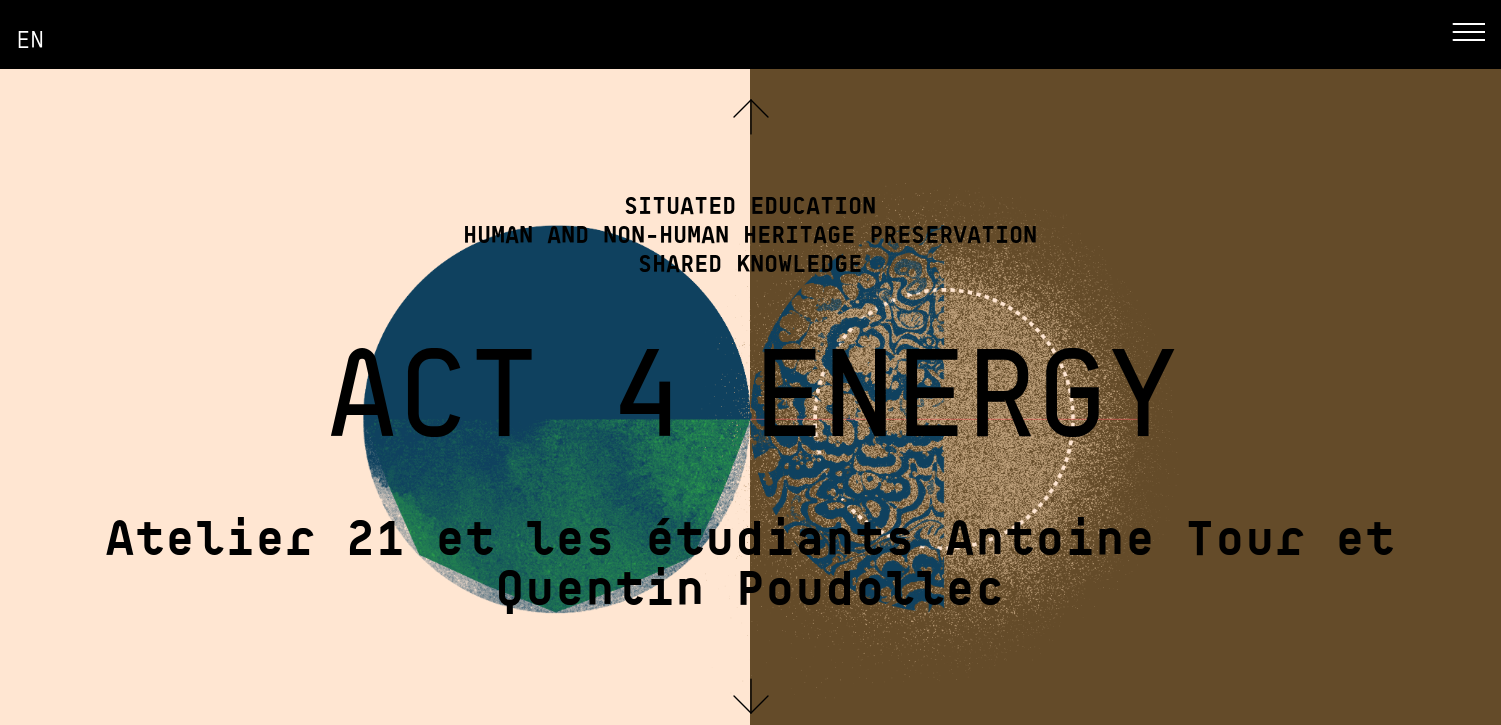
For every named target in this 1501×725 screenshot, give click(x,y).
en (30, 37)
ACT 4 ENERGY (750, 384)
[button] (751, 696)
